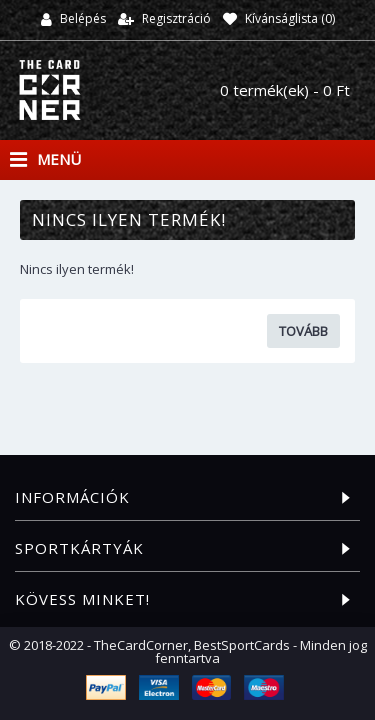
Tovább (303, 331)
